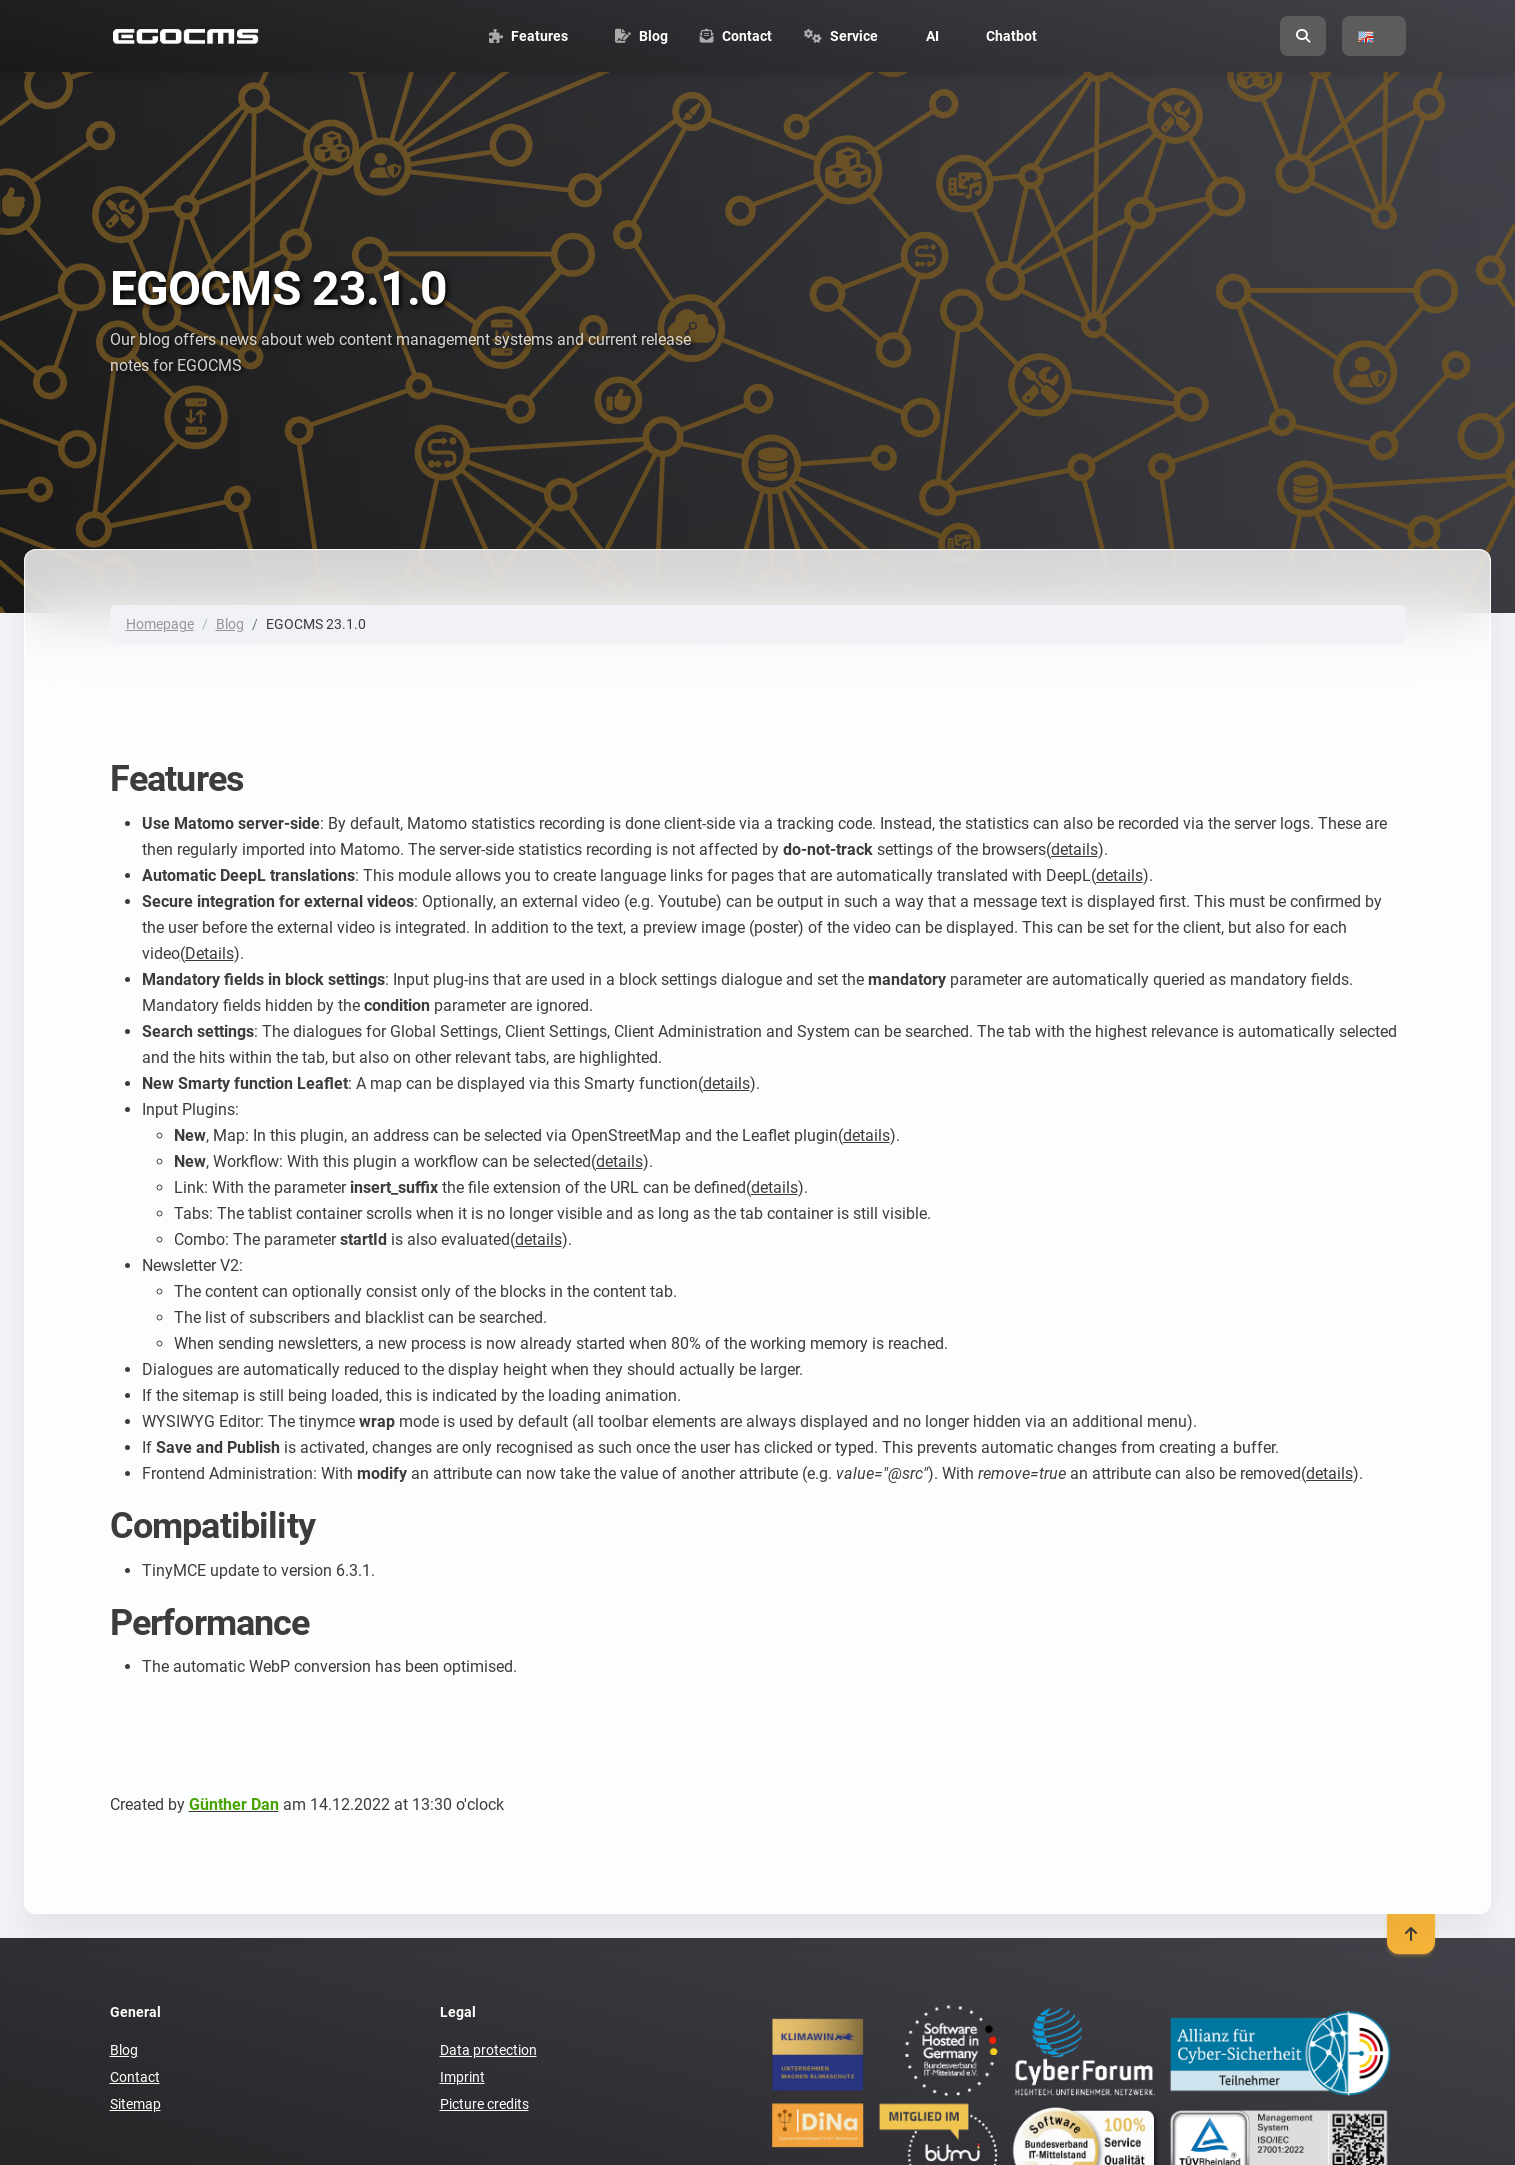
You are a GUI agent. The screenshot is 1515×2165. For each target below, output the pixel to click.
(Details (207, 953)
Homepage (160, 624)
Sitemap (135, 2104)
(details (1072, 849)
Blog (230, 624)
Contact (135, 2077)
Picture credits (484, 2104)
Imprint (462, 2077)
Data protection (488, 2050)
